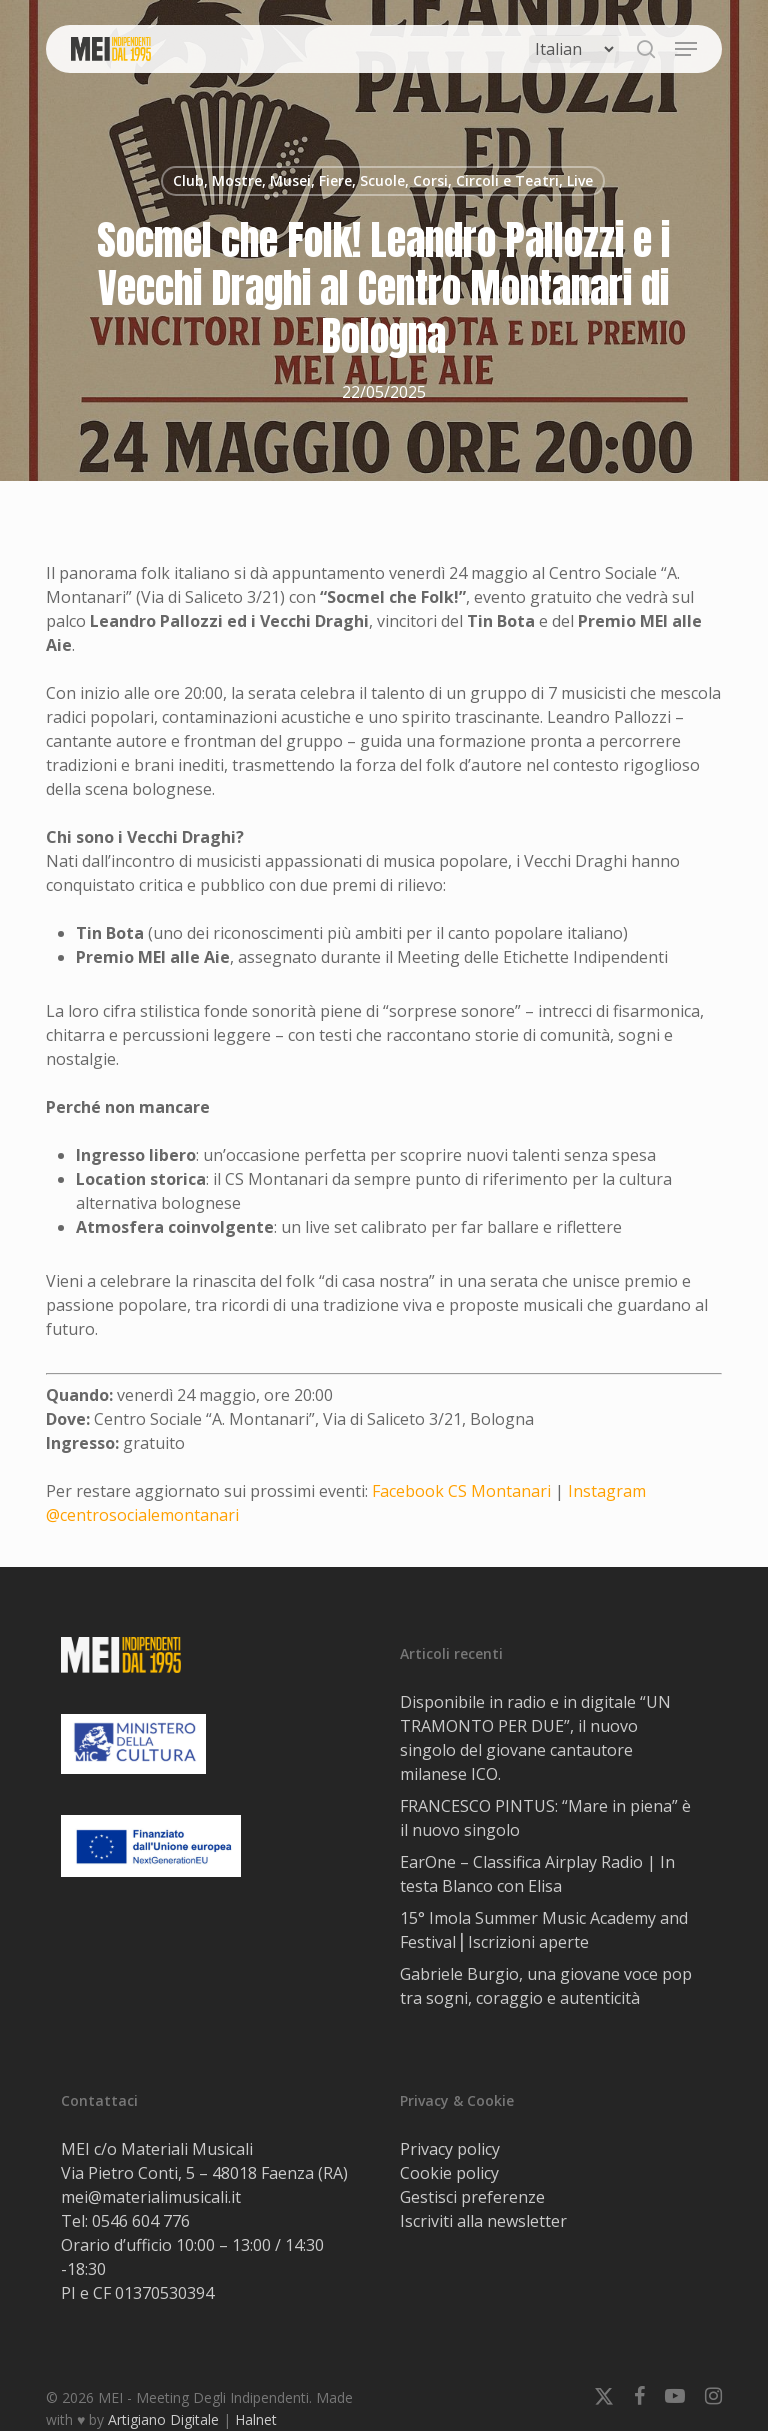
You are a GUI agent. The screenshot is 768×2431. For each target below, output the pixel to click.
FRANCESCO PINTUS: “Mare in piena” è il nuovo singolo (545, 1818)
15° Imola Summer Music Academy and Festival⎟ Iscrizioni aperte (544, 1930)
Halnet (256, 2419)
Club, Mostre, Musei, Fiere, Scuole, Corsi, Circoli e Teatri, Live (383, 180)
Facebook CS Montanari (461, 1491)
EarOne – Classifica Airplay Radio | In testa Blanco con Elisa (537, 1874)
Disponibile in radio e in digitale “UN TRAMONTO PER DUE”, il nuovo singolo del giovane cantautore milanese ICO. (535, 1738)
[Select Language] (574, 49)
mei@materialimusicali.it (151, 2197)
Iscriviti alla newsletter (483, 2221)
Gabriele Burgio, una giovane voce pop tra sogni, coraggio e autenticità (546, 1986)
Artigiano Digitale (163, 2419)
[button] (686, 49)
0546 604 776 (141, 2221)
